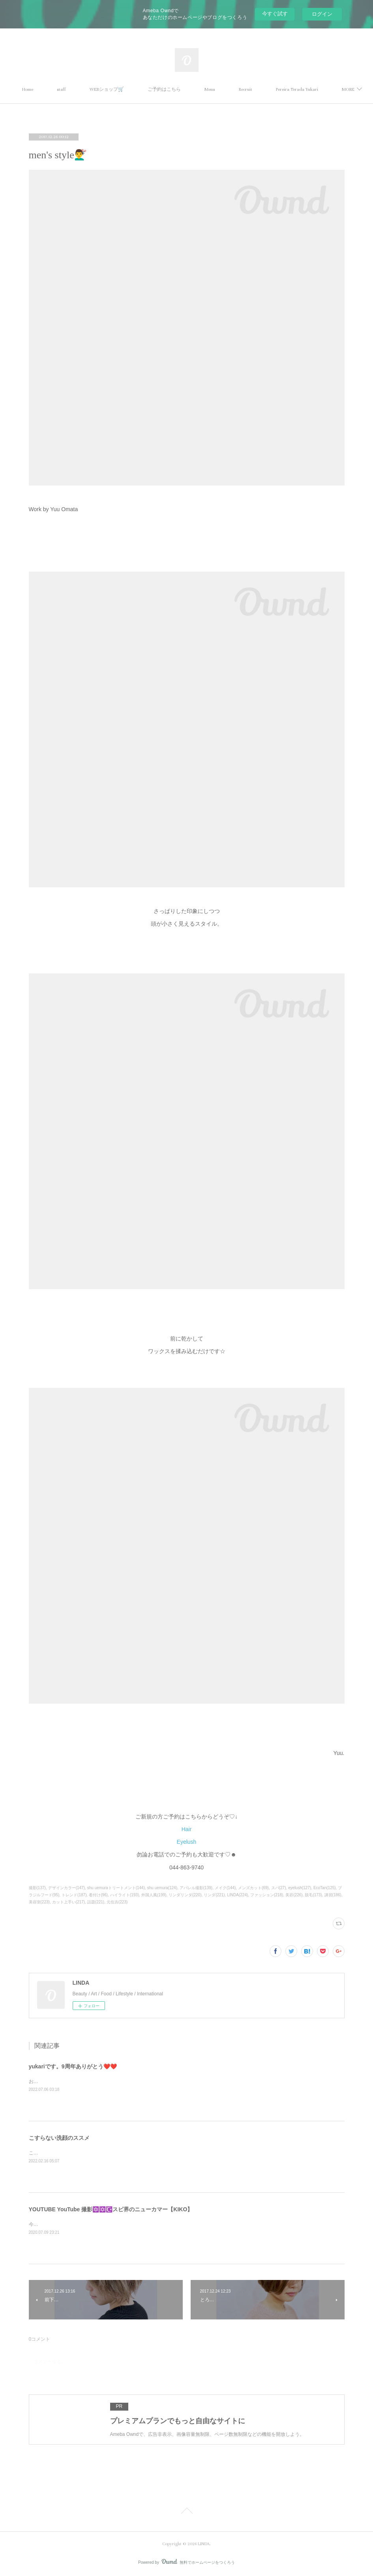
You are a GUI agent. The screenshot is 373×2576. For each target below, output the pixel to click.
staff (107, 89)
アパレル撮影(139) (196, 1888)
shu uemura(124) (162, 1888)
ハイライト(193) (124, 1895)
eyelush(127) (299, 1888)
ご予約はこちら (210, 89)
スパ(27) (278, 1888)
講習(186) (332, 1895)
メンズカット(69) (253, 1888)
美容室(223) (39, 1902)
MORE (291, 89)
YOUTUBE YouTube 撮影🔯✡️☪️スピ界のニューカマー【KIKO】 (111, 2209)
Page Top (186, 2512)
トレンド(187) (74, 1895)
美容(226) (293, 1895)
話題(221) (95, 1902)
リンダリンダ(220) (185, 1895)
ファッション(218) (266, 1895)
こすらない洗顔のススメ (59, 2138)
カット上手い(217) (68, 1902)
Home (74, 89)
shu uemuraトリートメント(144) (116, 1888)
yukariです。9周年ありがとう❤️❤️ (73, 2066)
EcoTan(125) (324, 1888)
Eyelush (187, 1842)
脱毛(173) (313, 1895)
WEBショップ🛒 (153, 89)
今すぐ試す (275, 14)
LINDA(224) (237, 1895)
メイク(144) (225, 1888)
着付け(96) (98, 1895)
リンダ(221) (214, 1895)
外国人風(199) (153, 1895)
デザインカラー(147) (66, 1888)
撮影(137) (37, 1888)
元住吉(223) (117, 1902)
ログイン (322, 14)
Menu (256, 89)
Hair (187, 1829)
